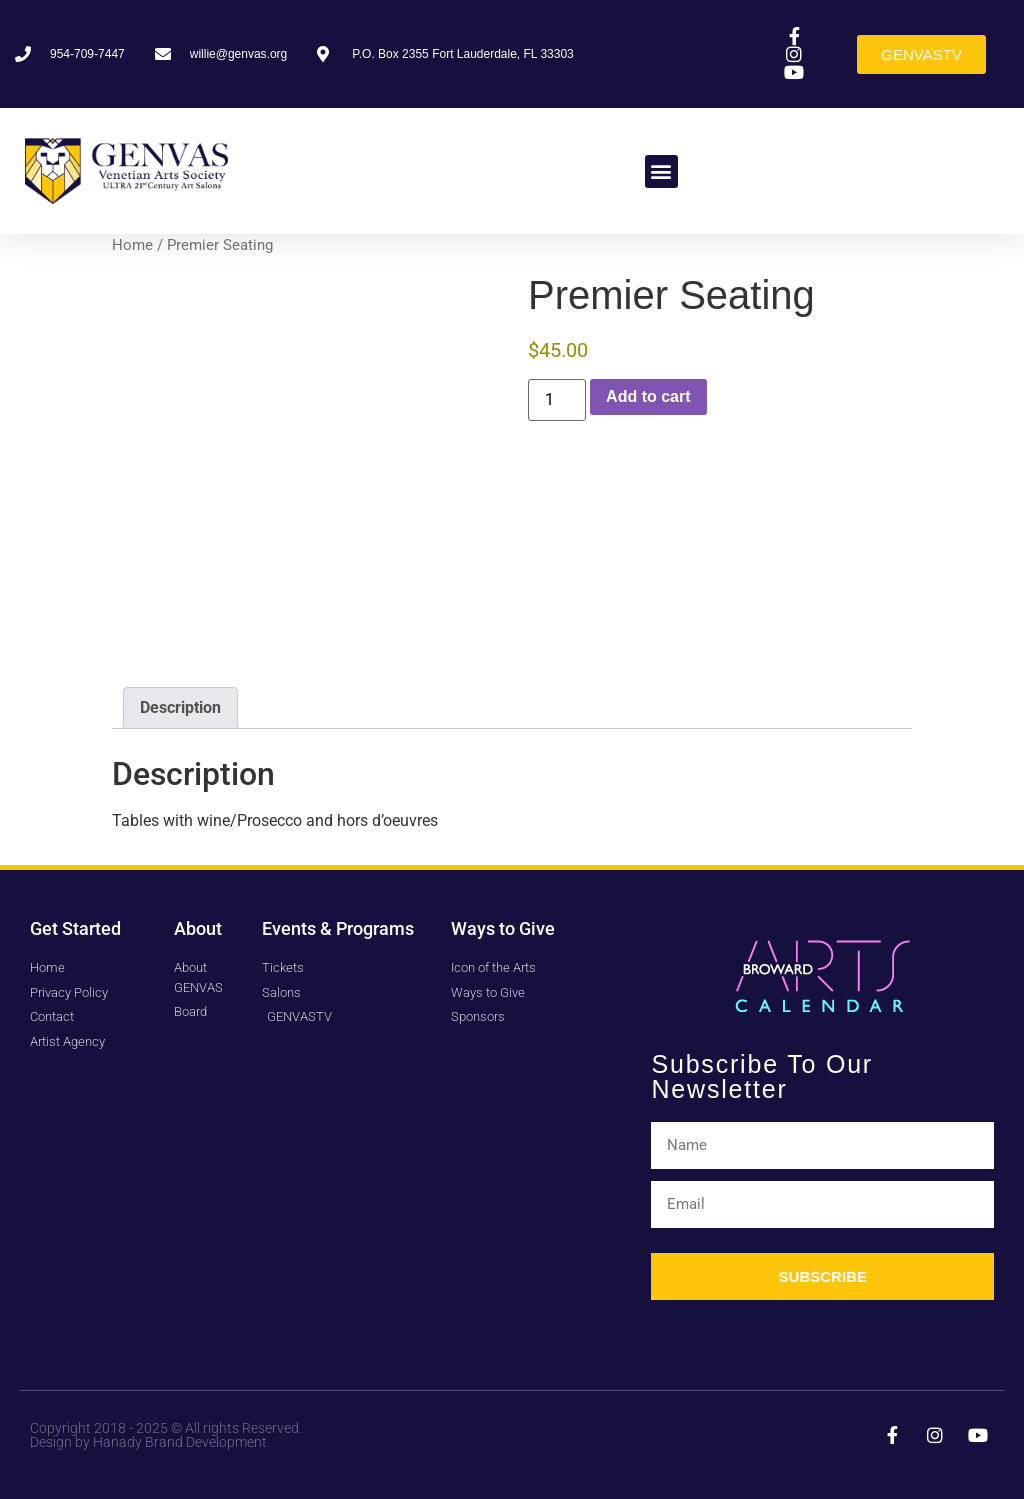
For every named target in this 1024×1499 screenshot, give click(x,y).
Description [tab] (180, 707)
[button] (661, 171)
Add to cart (648, 396)
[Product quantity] (557, 400)
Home (132, 245)
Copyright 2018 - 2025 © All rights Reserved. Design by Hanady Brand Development (166, 1435)
